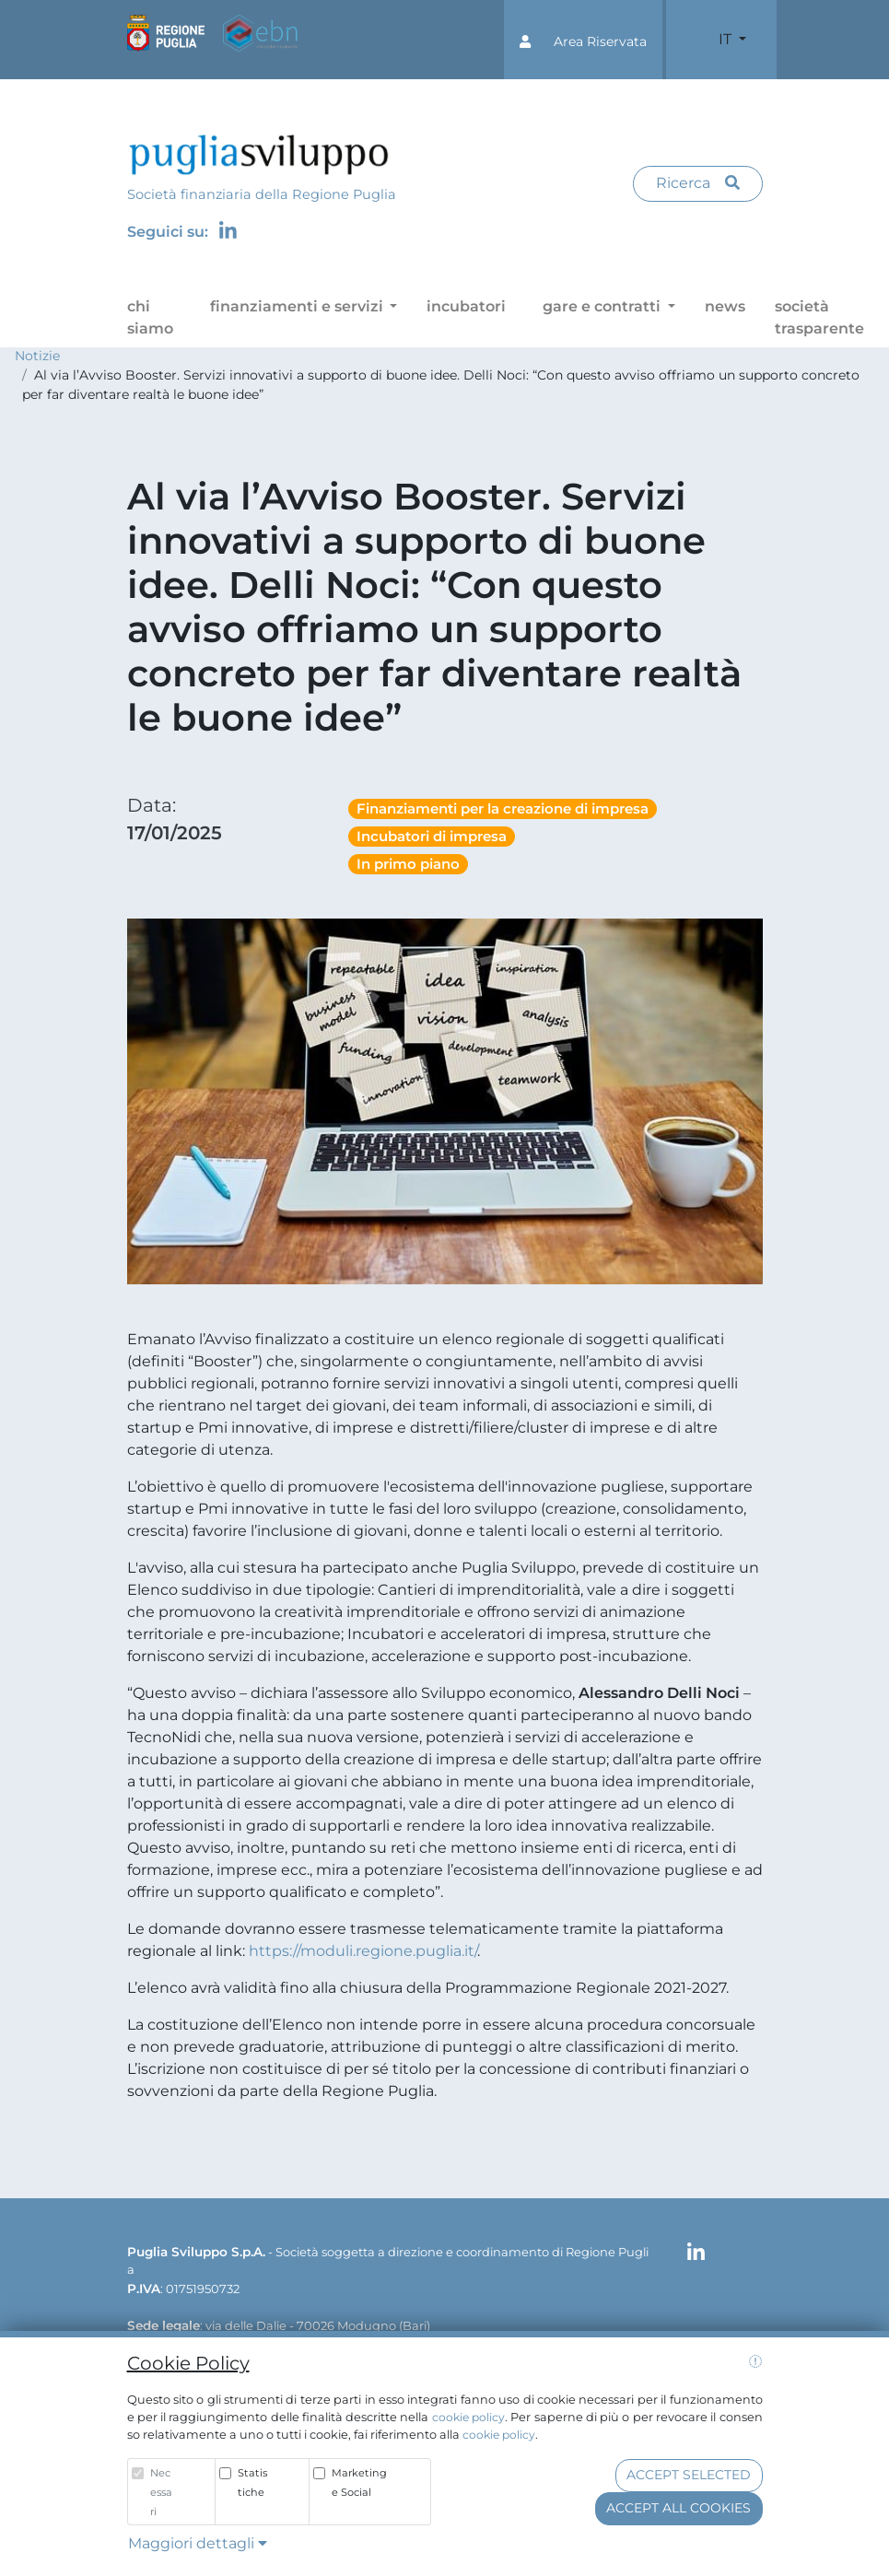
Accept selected (688, 2474)
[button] (582, 39)
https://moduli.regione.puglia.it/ (363, 1951)
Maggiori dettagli (197, 2543)
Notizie (37, 355)
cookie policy (468, 2417)
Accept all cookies (678, 2508)
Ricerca (698, 183)
